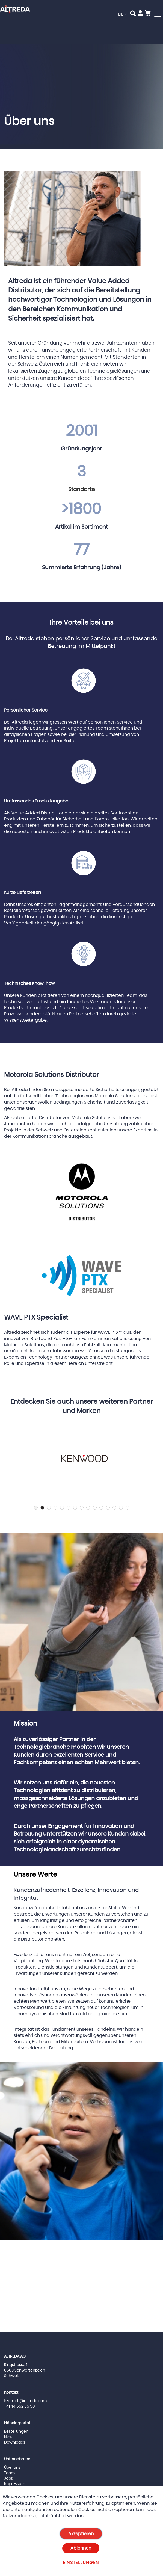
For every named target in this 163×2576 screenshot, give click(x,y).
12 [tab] (108, 1508)
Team (9, 2473)
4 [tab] (55, 1508)
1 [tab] (36, 1508)
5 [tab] (62, 1508)
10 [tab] (95, 1508)
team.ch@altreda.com (25, 2401)
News (9, 2437)
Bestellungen (16, 2431)
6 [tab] (68, 1508)
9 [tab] (88, 1508)
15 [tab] (127, 1508)
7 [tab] (75, 1508)
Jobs (8, 2478)
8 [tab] (82, 1508)
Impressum (14, 2484)
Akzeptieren (81, 2533)
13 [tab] (114, 1508)
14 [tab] (121, 1508)
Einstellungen (81, 2562)
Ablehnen (80, 2548)
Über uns (12, 2468)
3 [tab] (49, 1508)
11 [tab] (101, 1508)
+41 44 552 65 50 (19, 2406)
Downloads (14, 2442)
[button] (122, 14)
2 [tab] (42, 1508)
